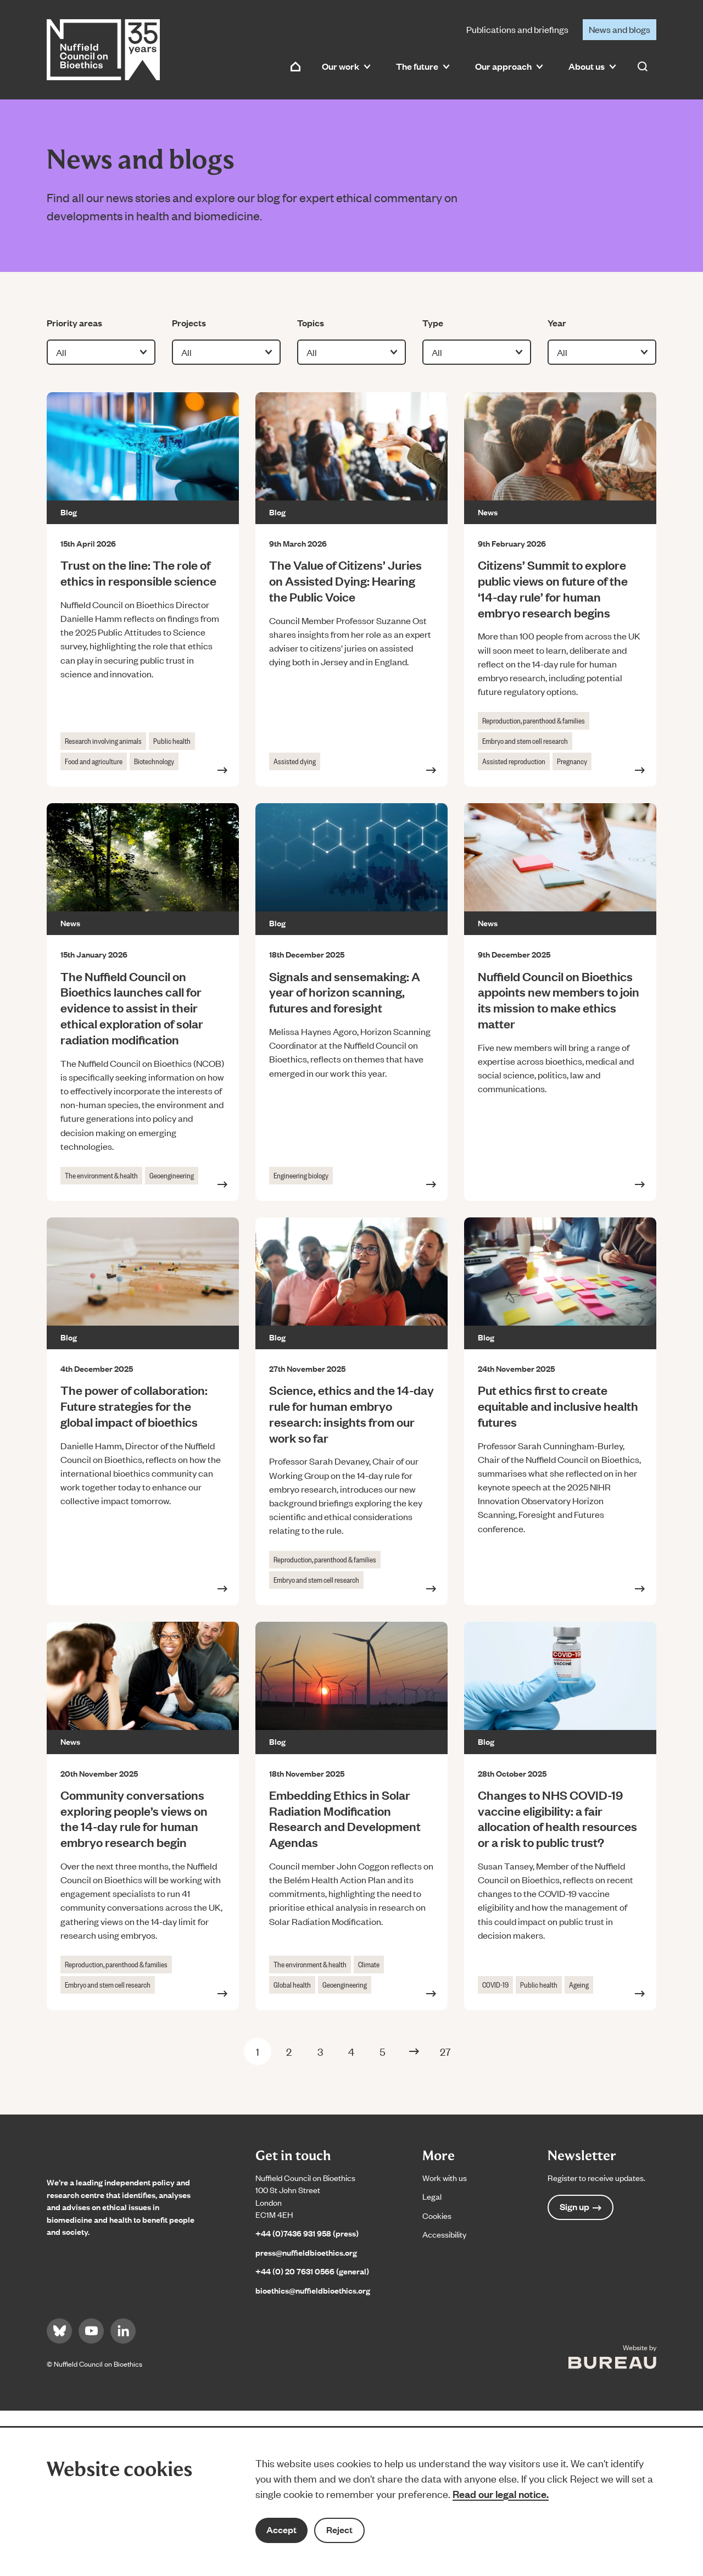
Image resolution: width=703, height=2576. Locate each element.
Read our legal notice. (501, 2493)
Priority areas (74, 322)
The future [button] (423, 66)
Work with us (444, 2177)
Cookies (436, 2215)
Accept (281, 2529)
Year (564, 322)
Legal (432, 2196)
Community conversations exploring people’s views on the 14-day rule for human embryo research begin (134, 1818)
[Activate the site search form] (642, 66)
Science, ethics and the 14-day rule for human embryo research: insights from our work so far (351, 1413)
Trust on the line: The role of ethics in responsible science (141, 572)
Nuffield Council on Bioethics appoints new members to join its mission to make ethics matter (558, 999)
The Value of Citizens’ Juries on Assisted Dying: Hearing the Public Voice (345, 580)
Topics (314, 322)
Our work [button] (346, 66)
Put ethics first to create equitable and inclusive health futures (558, 1405)
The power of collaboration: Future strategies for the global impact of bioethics (134, 1405)
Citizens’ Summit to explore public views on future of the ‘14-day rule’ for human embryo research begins (553, 588)
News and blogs (619, 29)
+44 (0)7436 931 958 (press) (307, 2233)
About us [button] (592, 66)
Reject (339, 2529)
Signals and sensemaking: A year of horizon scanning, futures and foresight (344, 992)
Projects (189, 322)
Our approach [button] (509, 66)
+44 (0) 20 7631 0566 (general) (312, 2271)
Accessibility (444, 2234)
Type (439, 322)
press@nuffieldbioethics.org (306, 2252)
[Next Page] (414, 2051)
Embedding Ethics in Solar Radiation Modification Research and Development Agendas (345, 1818)
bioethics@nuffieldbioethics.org (312, 2290)
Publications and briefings (517, 29)
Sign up (580, 2206)
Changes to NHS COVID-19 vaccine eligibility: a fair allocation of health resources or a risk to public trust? (557, 1818)
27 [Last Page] (445, 2051)
